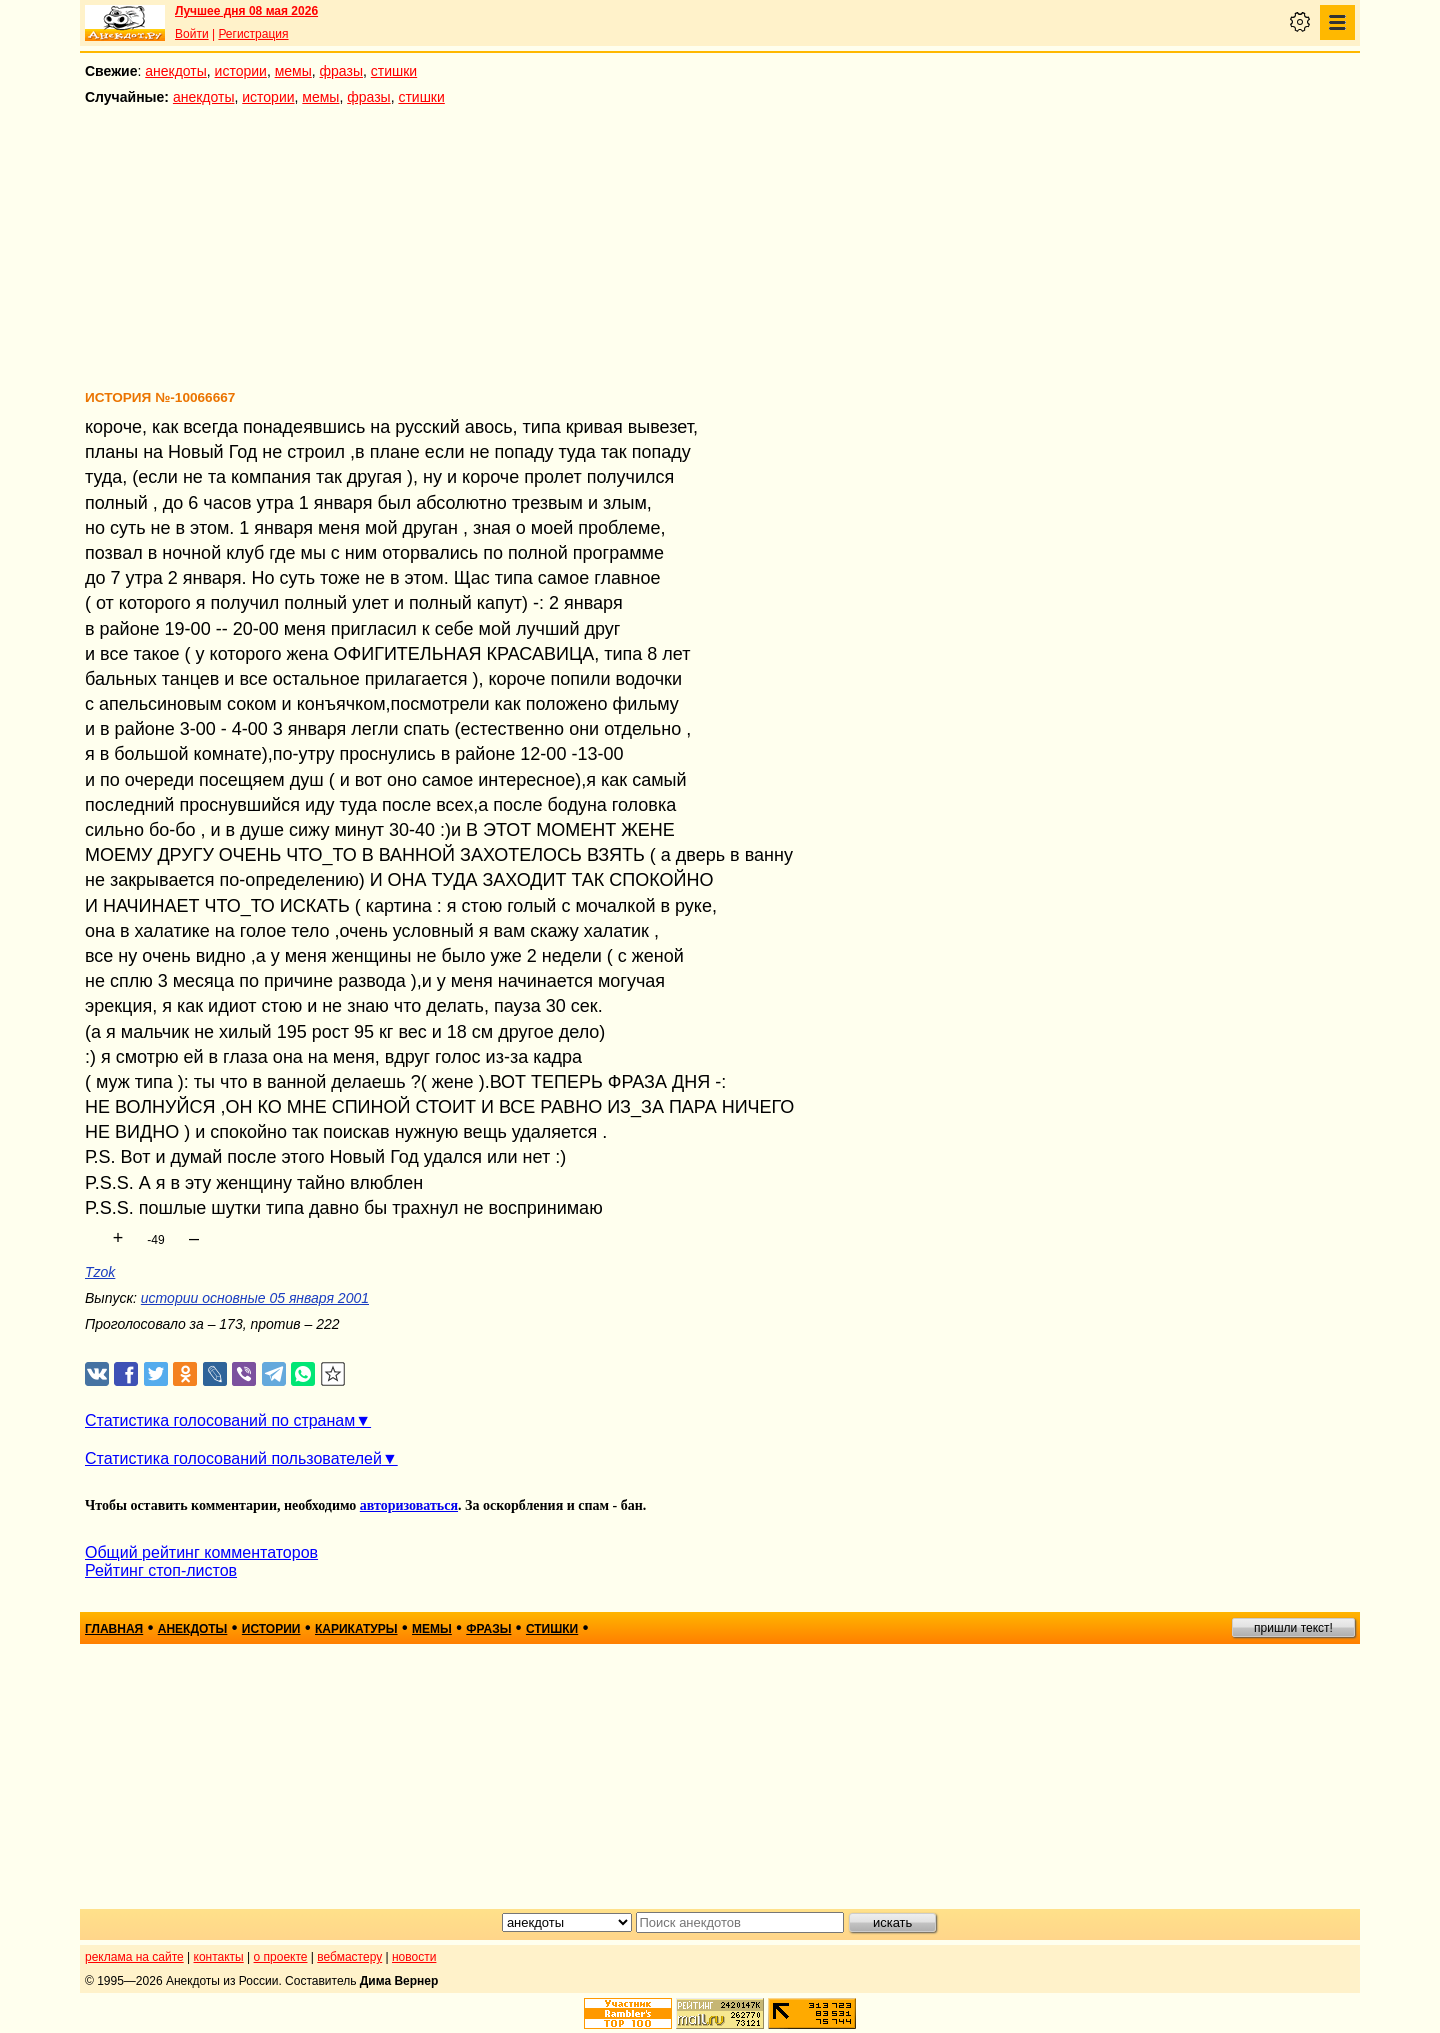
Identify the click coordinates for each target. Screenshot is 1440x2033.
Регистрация (253, 34)
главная (114, 1629)
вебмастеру (349, 1957)
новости (414, 1957)
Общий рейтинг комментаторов (201, 1552)
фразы (341, 71)
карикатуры (356, 1629)
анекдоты (176, 71)
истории (241, 71)
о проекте (281, 1957)
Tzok (100, 1272)
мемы (293, 71)
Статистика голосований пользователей (233, 1458)
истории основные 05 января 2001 (255, 1298)
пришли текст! (1293, 1628)
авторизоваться (409, 1505)
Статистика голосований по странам (220, 1420)
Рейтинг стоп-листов (161, 1570)
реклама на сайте (134, 1957)
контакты (219, 1957)
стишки (394, 71)
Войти (192, 34)
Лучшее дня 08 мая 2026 (246, 11)
